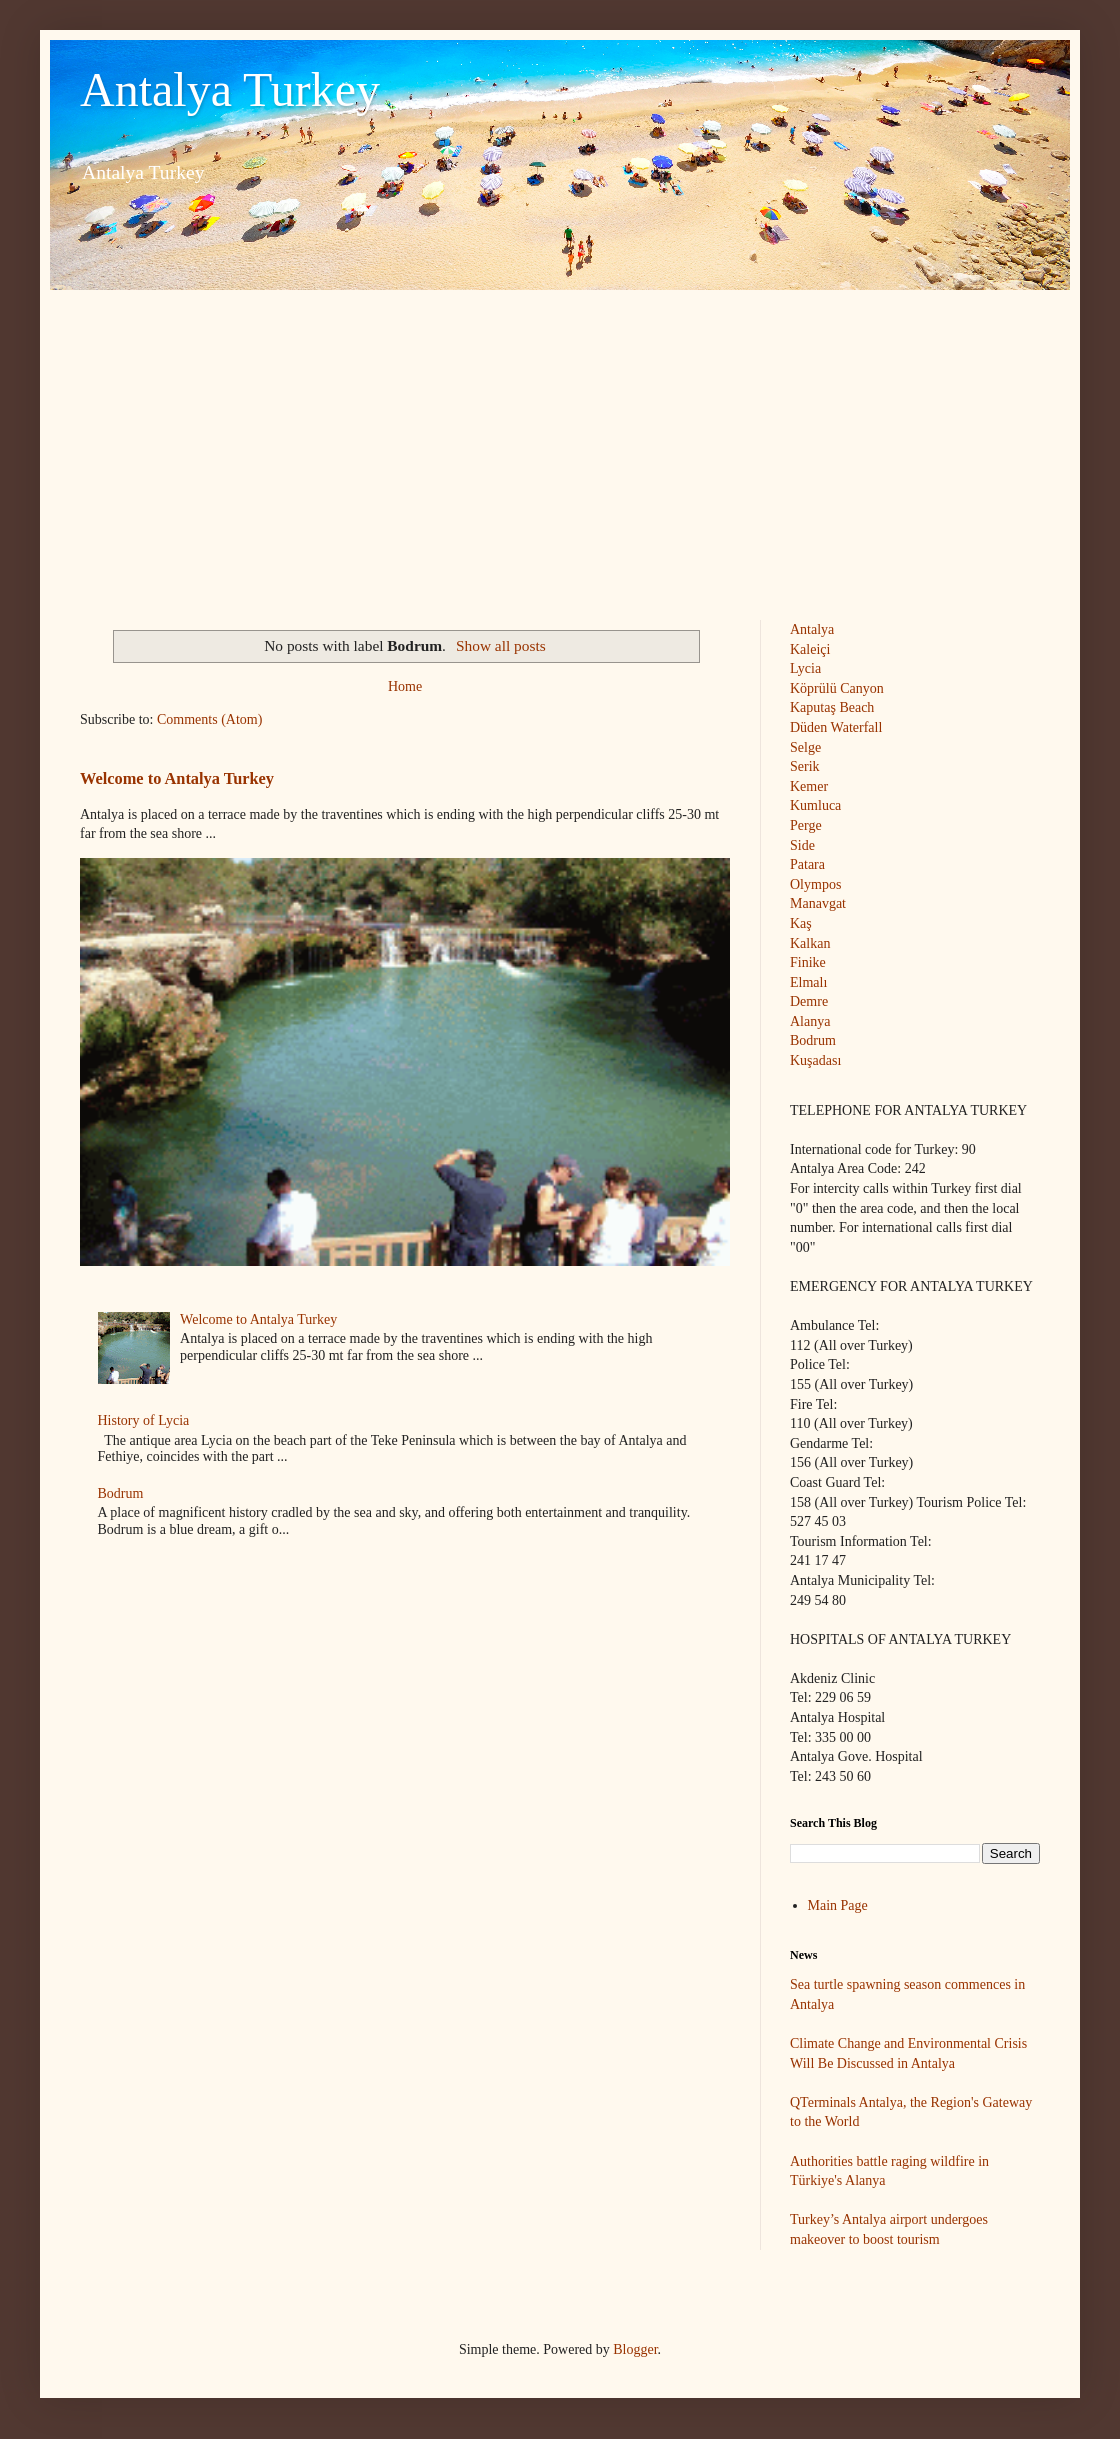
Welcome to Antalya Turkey (177, 778)
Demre (809, 1001)
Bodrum (121, 1493)
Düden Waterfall (836, 727)
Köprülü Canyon (837, 688)
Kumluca (815, 805)
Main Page (838, 1905)
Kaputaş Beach (832, 707)
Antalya (812, 629)
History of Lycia (144, 1420)
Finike (808, 962)
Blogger (635, 2349)
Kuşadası (815, 1060)
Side (802, 845)
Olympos (815, 884)
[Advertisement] (560, 440)
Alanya (810, 1021)
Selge (805, 747)
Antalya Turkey (230, 89)
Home (405, 686)
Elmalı (808, 982)
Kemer (809, 786)
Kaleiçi (810, 649)
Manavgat (818, 903)
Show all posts (501, 645)
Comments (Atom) (209, 719)
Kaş (801, 923)
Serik (805, 766)
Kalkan (810, 943)
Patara (807, 864)
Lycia (805, 668)
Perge (806, 825)
